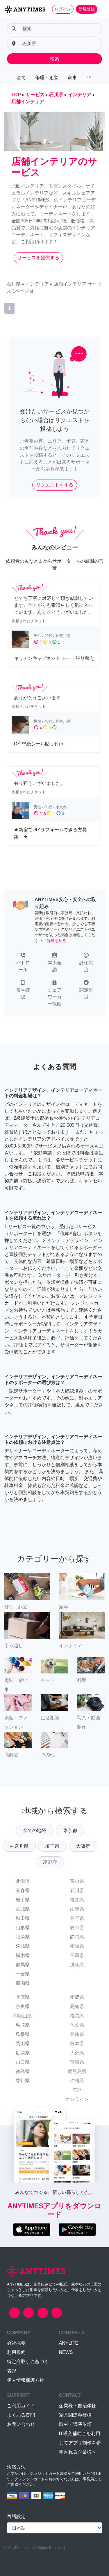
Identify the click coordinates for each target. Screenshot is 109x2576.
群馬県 (23, 1964)
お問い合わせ (21, 2424)
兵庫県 (23, 1997)
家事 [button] (72, 77)
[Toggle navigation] (100, 9)
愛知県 (77, 1946)
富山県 (77, 1881)
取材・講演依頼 (75, 2424)
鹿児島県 (77, 2071)
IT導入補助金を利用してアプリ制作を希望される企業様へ (80, 2443)
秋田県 (23, 1918)
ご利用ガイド (21, 2405)
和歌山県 (22, 2015)
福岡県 (77, 2015)
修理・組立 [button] (46, 77)
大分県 (77, 2052)
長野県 (77, 1918)
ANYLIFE (68, 2343)
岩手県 (23, 1899)
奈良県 (23, 2006)
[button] (22, 962)
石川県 (77, 1890)
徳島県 (23, 2071)
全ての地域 (34, 1830)
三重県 (77, 1955)
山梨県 (77, 1909)
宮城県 (23, 1909)
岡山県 (23, 2043)
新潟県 (23, 1983)
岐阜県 (77, 1927)
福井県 (77, 1899)
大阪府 (83, 1846)
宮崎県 (77, 2062)
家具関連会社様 (75, 2414)
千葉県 (23, 1974)
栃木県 (23, 1955)
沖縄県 (77, 2080)
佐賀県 (77, 2025)
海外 (77, 2089)
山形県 (23, 1927)
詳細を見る (56, 940)
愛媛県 (77, 1997)
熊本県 (77, 2043)
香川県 (23, 2080)
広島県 (23, 2052)
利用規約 (16, 2352)
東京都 (70, 1830)
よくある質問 (21, 2414)
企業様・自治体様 (77, 2405)
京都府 (50, 1861)
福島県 (23, 1936)
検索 (54, 58)
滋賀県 (77, 1964)
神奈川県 (19, 1846)
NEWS (66, 2352)
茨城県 (23, 1946)
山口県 (23, 2062)
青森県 (23, 1890)
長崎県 (77, 2034)
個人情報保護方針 (25, 2380)
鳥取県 (23, 2025)
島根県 (23, 2034)
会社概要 (16, 2343)
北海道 (23, 1881)
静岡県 (77, 1936)
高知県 (77, 2006)
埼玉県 (52, 1846)
